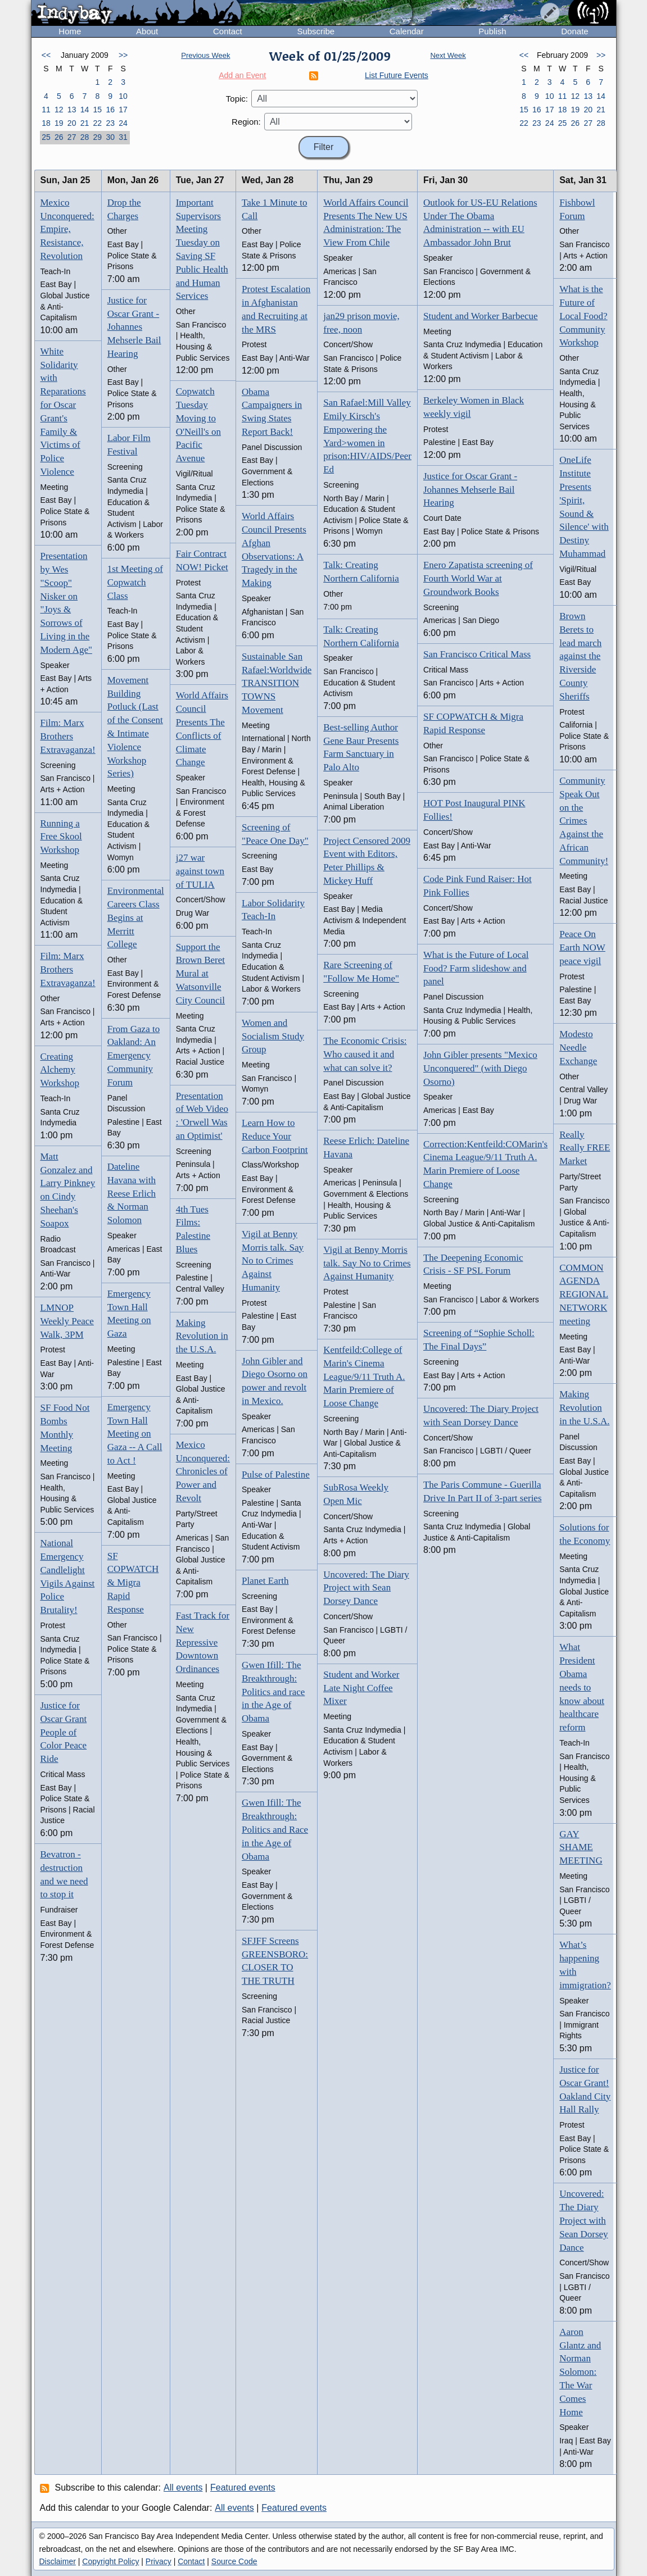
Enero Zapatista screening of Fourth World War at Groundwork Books (478, 578)
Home (69, 31)
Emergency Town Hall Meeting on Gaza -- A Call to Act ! (134, 1434)
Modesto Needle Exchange (578, 1047)
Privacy (158, 2561)
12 (59, 109)
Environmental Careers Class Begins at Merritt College (135, 917)
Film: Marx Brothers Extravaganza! (68, 736)
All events (183, 2487)
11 (46, 109)
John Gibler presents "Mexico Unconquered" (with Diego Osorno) (480, 1068)
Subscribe (315, 31)
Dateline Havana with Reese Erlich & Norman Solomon (131, 1193)
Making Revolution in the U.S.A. (202, 1336)
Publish (492, 31)
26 (59, 137)
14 (84, 109)
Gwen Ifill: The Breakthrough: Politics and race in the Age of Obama (273, 1692)
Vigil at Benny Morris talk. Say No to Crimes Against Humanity (273, 1261)
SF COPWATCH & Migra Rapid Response (133, 1583)
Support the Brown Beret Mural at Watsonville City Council (200, 974)
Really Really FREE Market (584, 1148)
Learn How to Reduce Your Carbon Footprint (275, 1136)
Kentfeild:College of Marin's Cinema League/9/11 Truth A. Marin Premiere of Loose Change (364, 1376)
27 (71, 137)
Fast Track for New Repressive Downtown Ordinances (202, 1642)
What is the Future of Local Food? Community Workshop (583, 316)
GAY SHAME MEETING (580, 1847)
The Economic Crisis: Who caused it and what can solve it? (364, 1054)
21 (84, 123)
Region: (246, 121)
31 (123, 137)
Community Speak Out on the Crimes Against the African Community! (583, 820)
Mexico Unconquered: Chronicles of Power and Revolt (203, 1471)
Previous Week (205, 55)
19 (59, 123)
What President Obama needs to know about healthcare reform (581, 1687)
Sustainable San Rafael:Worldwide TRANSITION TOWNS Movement (276, 683)
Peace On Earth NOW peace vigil (582, 947)
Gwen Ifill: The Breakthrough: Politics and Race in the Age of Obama (275, 1829)
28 (84, 137)
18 (46, 123)
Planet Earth (265, 1580)
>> (123, 55)
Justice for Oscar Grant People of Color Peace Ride (63, 1732)
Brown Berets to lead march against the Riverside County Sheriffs (580, 656)
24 (123, 123)
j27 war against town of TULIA (200, 871)
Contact (227, 31)
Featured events (242, 2487)
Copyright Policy (110, 2561)
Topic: (237, 98)
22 (97, 123)
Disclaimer (57, 2561)
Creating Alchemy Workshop (59, 1070)
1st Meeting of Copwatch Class (135, 582)
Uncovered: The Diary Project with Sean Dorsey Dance (366, 1588)
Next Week (447, 55)
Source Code (234, 2561)
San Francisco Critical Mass (477, 654)
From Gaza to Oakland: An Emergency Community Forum (133, 1056)
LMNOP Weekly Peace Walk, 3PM (67, 1321)
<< (46, 55)
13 (71, 109)
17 (123, 109)
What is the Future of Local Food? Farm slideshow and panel (475, 968)
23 (110, 123)
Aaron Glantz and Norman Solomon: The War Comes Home (580, 2372)
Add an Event (242, 75)
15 (97, 109)
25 (46, 137)
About (147, 31)
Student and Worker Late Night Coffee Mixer (361, 1688)
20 (71, 123)
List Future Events (396, 75)
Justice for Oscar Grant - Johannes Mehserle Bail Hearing (134, 327)
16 (110, 109)
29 (97, 137)
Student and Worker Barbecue (480, 316)
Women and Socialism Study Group (273, 1036)
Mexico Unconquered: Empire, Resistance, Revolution (67, 229)
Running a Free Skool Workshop (61, 837)
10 (123, 96)
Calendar (407, 31)
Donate (574, 31)
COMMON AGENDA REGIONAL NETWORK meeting (583, 1294)
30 (110, 137)
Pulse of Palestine (276, 1474)
